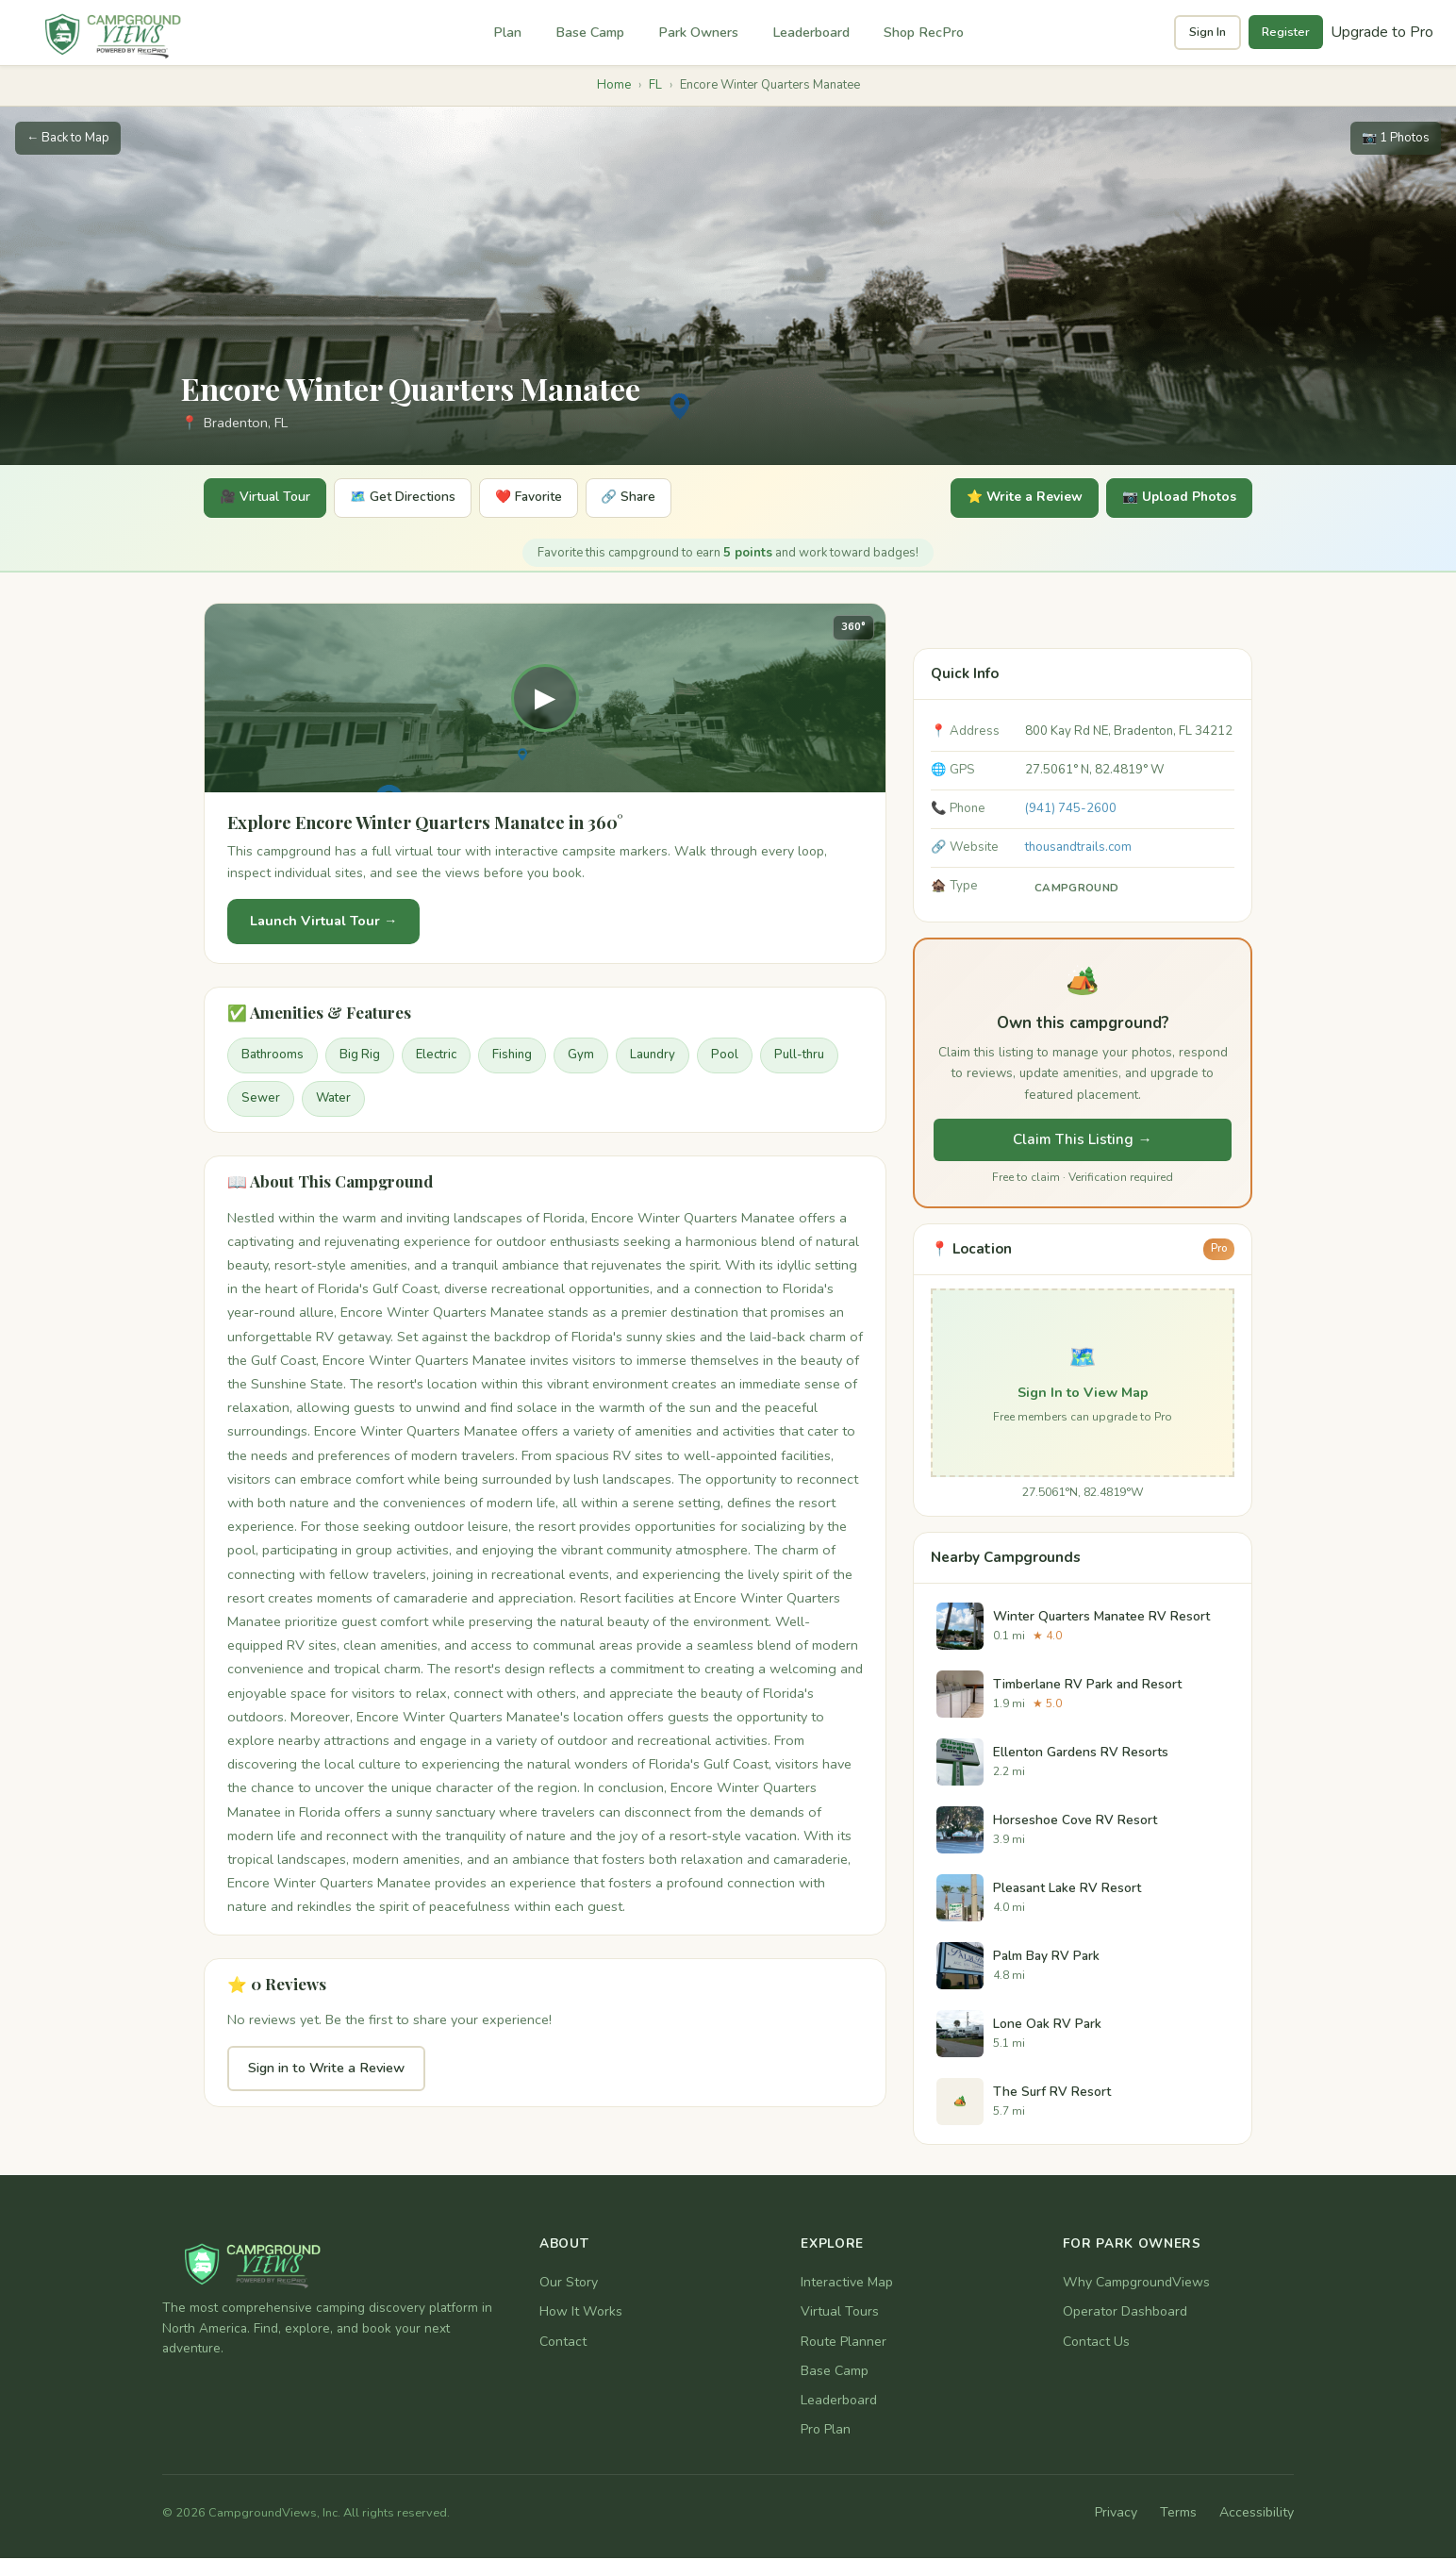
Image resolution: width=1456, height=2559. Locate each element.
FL (655, 84)
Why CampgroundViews (1136, 2283)
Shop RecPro (924, 32)
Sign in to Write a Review (326, 2069)
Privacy (1116, 2514)
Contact (563, 2342)
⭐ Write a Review (1015, 498)
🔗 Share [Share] (648, 498)
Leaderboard (811, 32)
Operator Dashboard (1125, 2313)
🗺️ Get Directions (411, 498)
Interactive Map (847, 2283)
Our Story (568, 2283)
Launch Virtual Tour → (323, 922)
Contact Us (1096, 2342)
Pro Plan (826, 2430)
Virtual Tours (840, 2313)
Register (1286, 32)
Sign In (1207, 32)
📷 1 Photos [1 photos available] (1396, 137)
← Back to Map (67, 137)
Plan (507, 32)
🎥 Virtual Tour (268, 498)
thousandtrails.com (1078, 847)
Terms (1178, 2514)
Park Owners (698, 32)
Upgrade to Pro (1382, 32)
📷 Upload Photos (1175, 498)
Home (614, 84)
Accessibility (1256, 2514)
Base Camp (589, 32)
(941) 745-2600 (1071, 809)
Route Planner (843, 2342)
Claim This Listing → (1082, 1140)
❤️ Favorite (542, 498)
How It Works (580, 2313)
